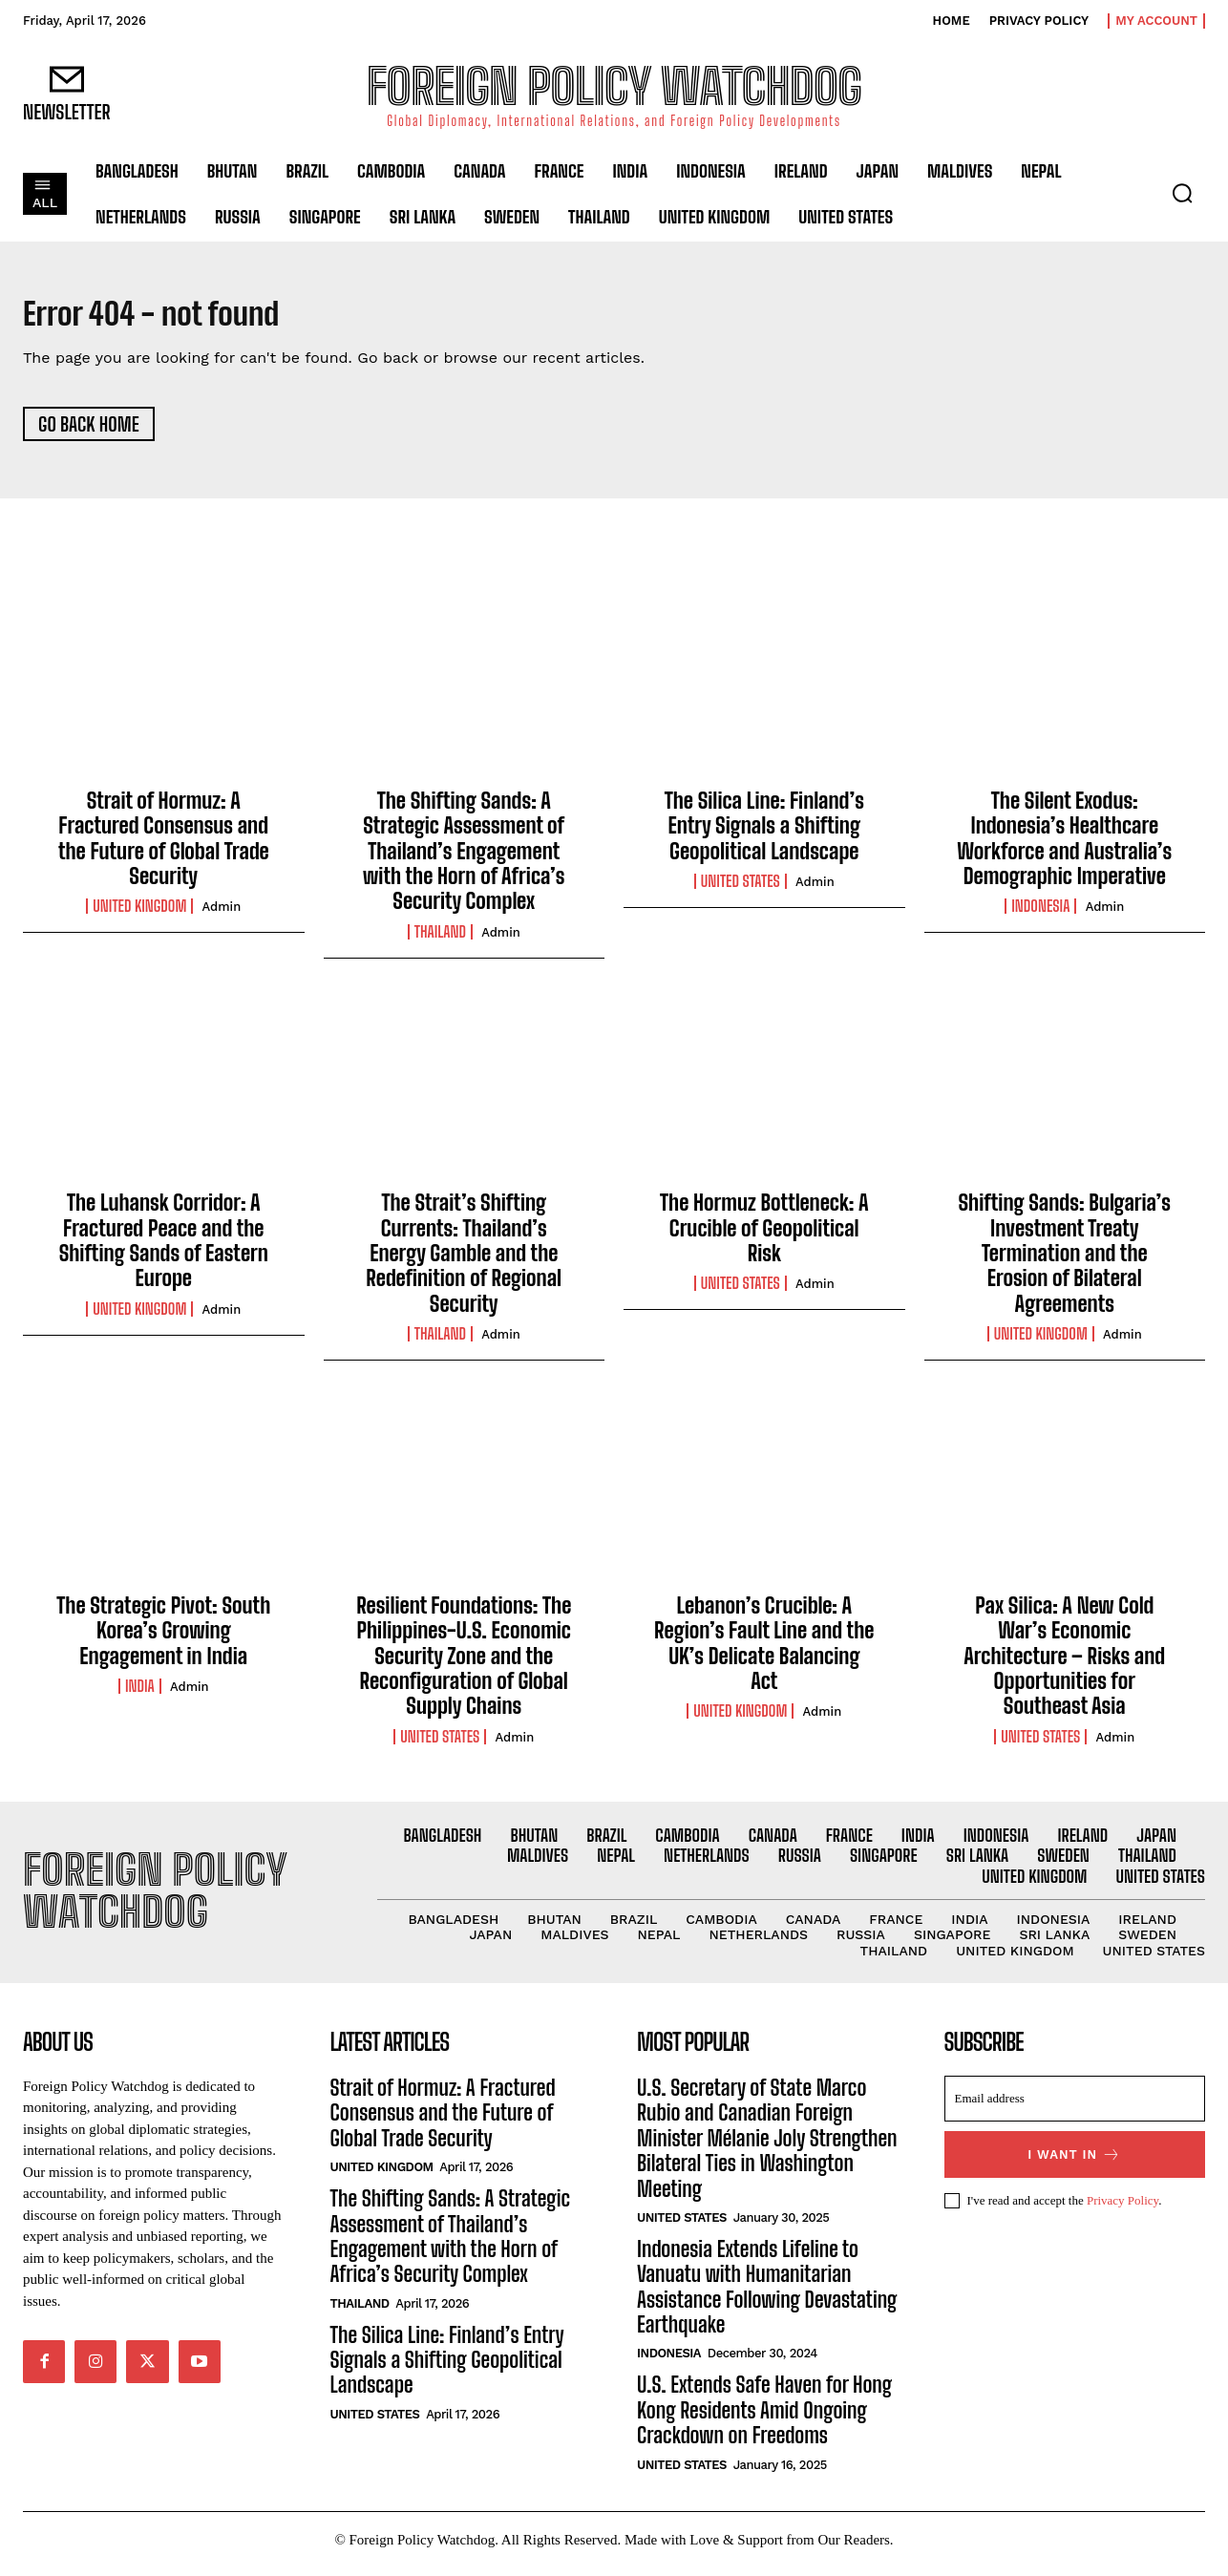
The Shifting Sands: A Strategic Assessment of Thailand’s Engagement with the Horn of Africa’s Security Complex (463, 859)
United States (740, 890)
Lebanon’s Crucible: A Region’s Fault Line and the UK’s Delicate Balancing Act (764, 1651)
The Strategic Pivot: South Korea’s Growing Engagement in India (163, 1639)
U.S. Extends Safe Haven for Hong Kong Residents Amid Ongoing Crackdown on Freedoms (764, 2419)
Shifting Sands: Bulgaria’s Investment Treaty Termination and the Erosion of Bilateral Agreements (1064, 1262)
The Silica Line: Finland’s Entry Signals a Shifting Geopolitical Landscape (764, 834)
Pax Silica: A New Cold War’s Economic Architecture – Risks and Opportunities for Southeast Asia (1064, 1664)
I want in (1074, 2164)
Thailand (440, 940)
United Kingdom (139, 915)
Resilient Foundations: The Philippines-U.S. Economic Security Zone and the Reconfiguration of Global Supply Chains (463, 1664)
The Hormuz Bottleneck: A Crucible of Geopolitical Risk (764, 1237)
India (140, 1695)
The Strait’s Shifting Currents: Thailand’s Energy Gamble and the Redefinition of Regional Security (463, 1262)
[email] (1075, 2108)
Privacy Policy (1122, 2209)
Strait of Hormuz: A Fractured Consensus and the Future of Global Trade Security (163, 846)
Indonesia (1040, 915)
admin (222, 916)
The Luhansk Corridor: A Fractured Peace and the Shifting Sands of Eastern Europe (163, 1249)
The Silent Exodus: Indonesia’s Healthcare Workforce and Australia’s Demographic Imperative (1064, 846)
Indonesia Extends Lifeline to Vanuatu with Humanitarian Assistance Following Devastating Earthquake (767, 2296)
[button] (1182, 193)
